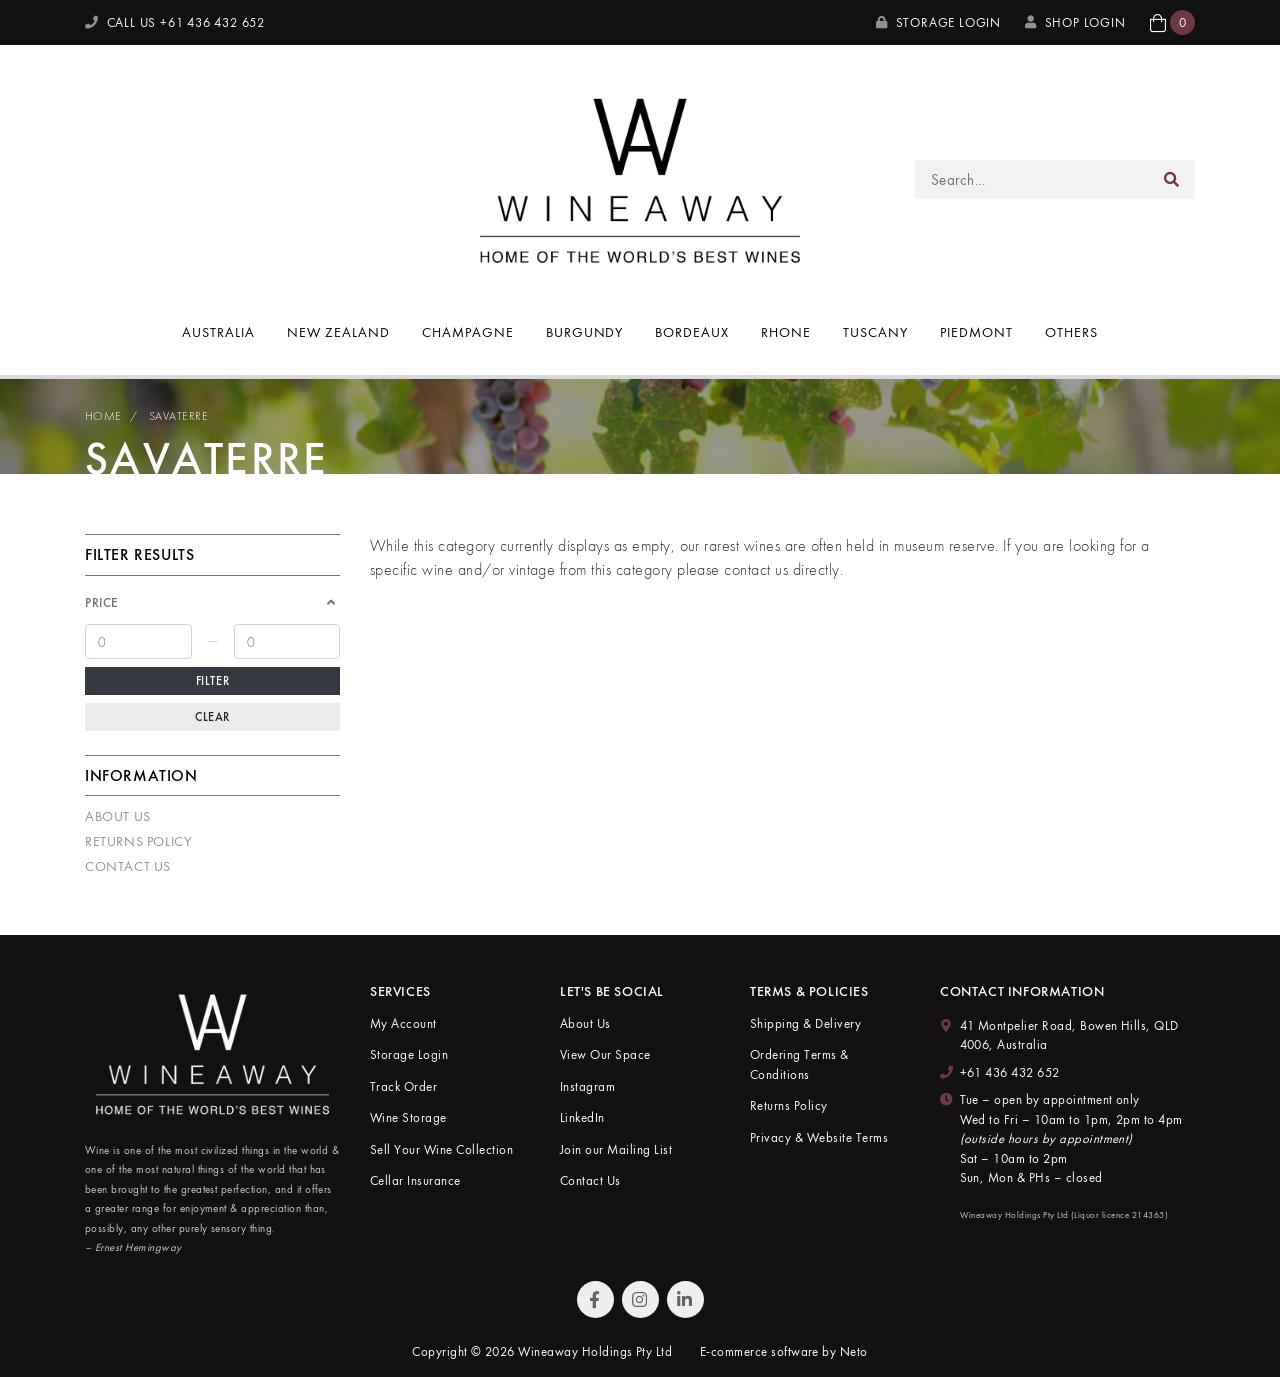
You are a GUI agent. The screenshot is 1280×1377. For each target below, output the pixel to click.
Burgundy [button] (585, 332)
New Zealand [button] (338, 332)
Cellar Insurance (415, 1180)
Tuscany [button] (875, 332)
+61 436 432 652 (1010, 1072)
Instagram (587, 1086)
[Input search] (1032, 179)
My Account (403, 1023)
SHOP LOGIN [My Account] (1075, 22)
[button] (1172, 22)
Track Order (403, 1086)
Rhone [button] (786, 332)
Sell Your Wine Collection (441, 1149)
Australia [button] (218, 332)
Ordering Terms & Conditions (799, 1064)
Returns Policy (138, 841)
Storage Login (938, 22)
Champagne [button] (468, 332)
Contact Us (128, 866)
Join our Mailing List (616, 1149)
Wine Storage (408, 1117)
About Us (118, 816)
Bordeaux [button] (692, 332)
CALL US (175, 22)
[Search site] (1172, 179)
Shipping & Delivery (805, 1023)
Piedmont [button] (976, 332)
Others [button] (1071, 332)
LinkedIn (582, 1117)
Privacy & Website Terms (819, 1137)
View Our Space (605, 1054)
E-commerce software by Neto (784, 1351)
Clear (212, 717)
